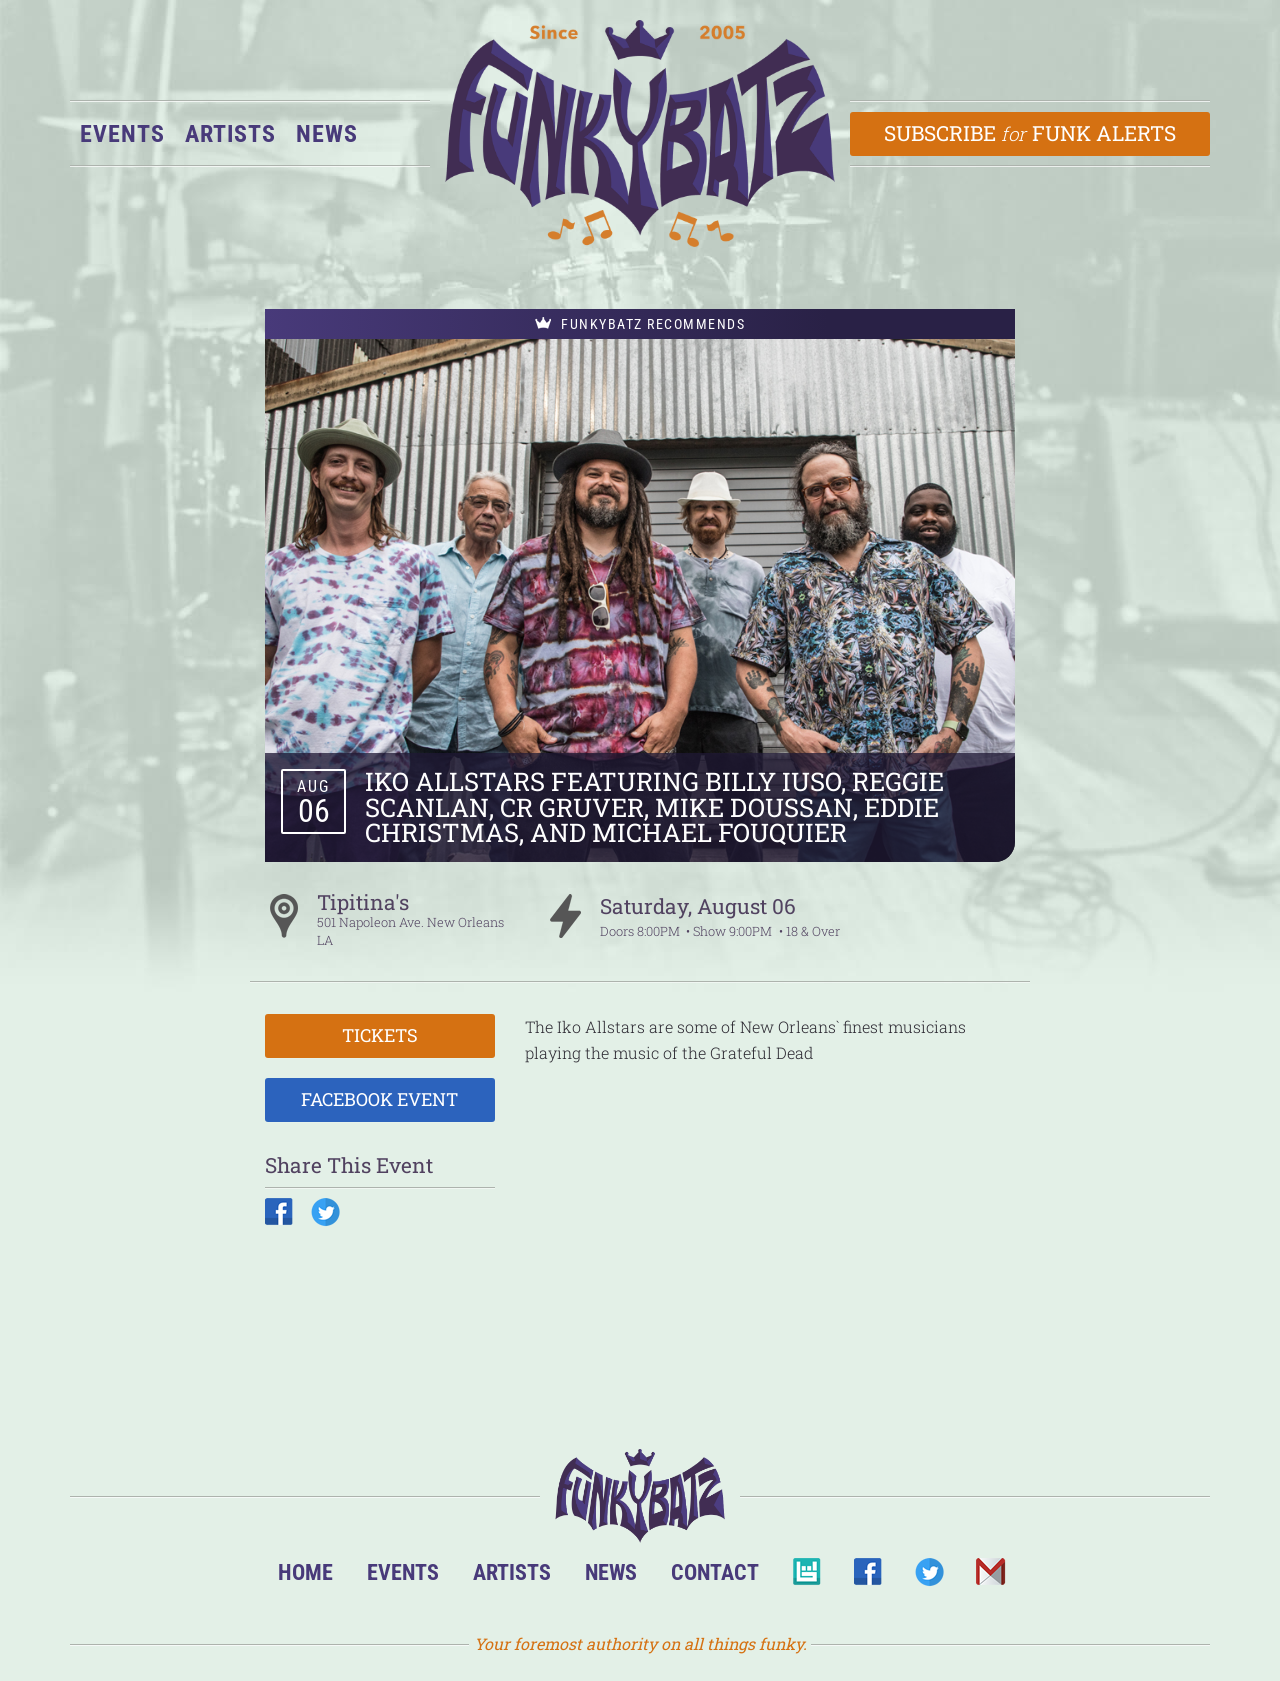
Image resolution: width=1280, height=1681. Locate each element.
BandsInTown (806, 1577)
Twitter (928, 1577)
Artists (230, 134)
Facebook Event (379, 1099)
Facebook (867, 1577)
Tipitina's (363, 902)
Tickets (380, 1035)
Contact (715, 1572)
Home (305, 1572)
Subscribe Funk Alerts (1030, 133)
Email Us (989, 1577)
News (327, 134)
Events (122, 134)
